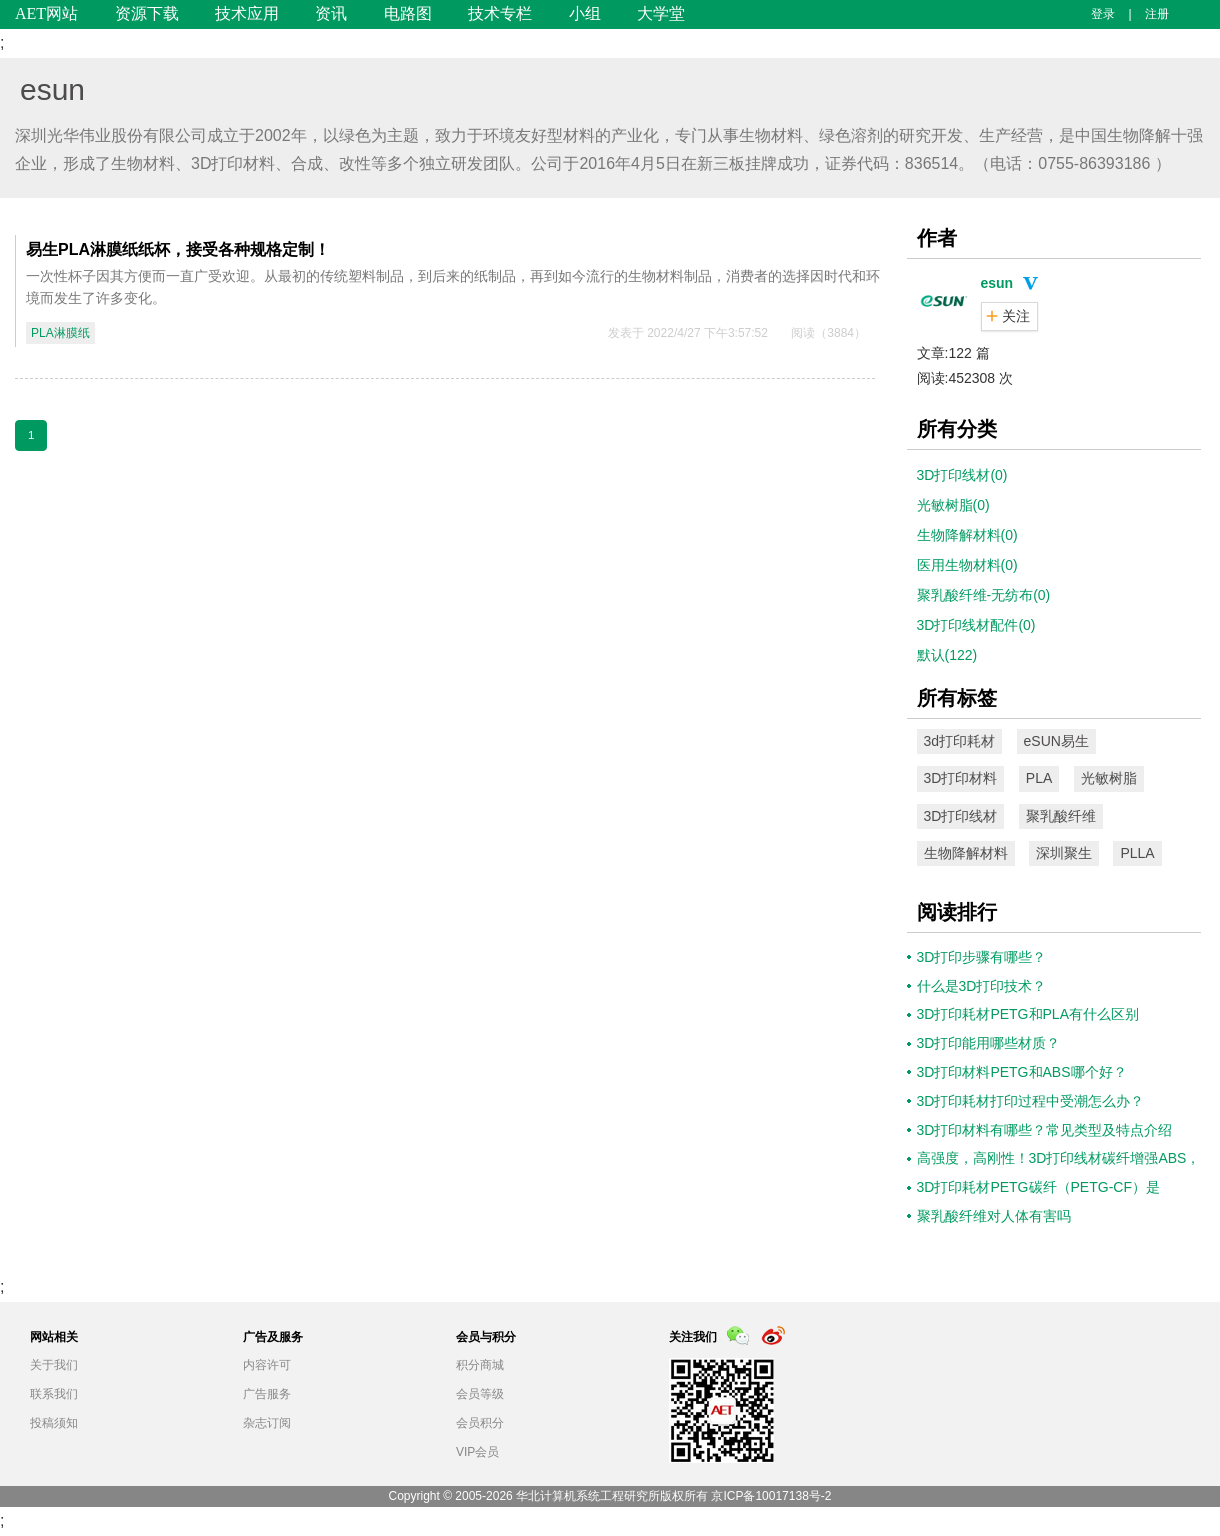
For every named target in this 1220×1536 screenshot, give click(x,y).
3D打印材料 (961, 778)
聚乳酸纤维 (1061, 816)
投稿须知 (54, 1423)
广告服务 (267, 1394)
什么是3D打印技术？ (982, 986)
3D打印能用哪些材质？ (989, 1043)
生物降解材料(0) (967, 535)
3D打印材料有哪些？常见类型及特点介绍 (1045, 1130)
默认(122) (947, 655)
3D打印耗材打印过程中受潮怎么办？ (1031, 1101)
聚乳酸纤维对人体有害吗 (994, 1216)
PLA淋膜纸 (60, 333)
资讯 (331, 13)
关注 (1016, 316)
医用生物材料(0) (967, 565)
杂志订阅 (267, 1423)
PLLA (1137, 853)
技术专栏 (500, 13)
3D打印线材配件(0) (976, 625)
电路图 (408, 13)
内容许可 (267, 1365)
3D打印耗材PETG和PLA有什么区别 (1028, 1014)
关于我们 (54, 1365)
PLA (1039, 778)
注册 (1157, 14)
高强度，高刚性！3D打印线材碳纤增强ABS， (1059, 1158)
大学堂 (661, 13)
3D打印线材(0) (962, 475)
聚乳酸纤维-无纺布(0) (984, 595)
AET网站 (46, 13)
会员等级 (480, 1394)
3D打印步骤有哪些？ (982, 957)
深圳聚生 (1064, 853)
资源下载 (147, 13)
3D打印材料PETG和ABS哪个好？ (1022, 1072)
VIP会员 (477, 1452)
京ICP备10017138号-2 (771, 1496)
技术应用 (247, 13)
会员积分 (480, 1423)
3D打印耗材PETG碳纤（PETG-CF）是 (1038, 1187)
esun (52, 89)
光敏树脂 (1109, 778)
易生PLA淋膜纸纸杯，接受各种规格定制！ (178, 249)
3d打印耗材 (960, 741)
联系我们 (54, 1394)
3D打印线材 (961, 816)
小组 (585, 13)
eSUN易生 (1056, 741)
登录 (1103, 14)
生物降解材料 (966, 853)
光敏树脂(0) (953, 505)
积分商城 (480, 1365)
